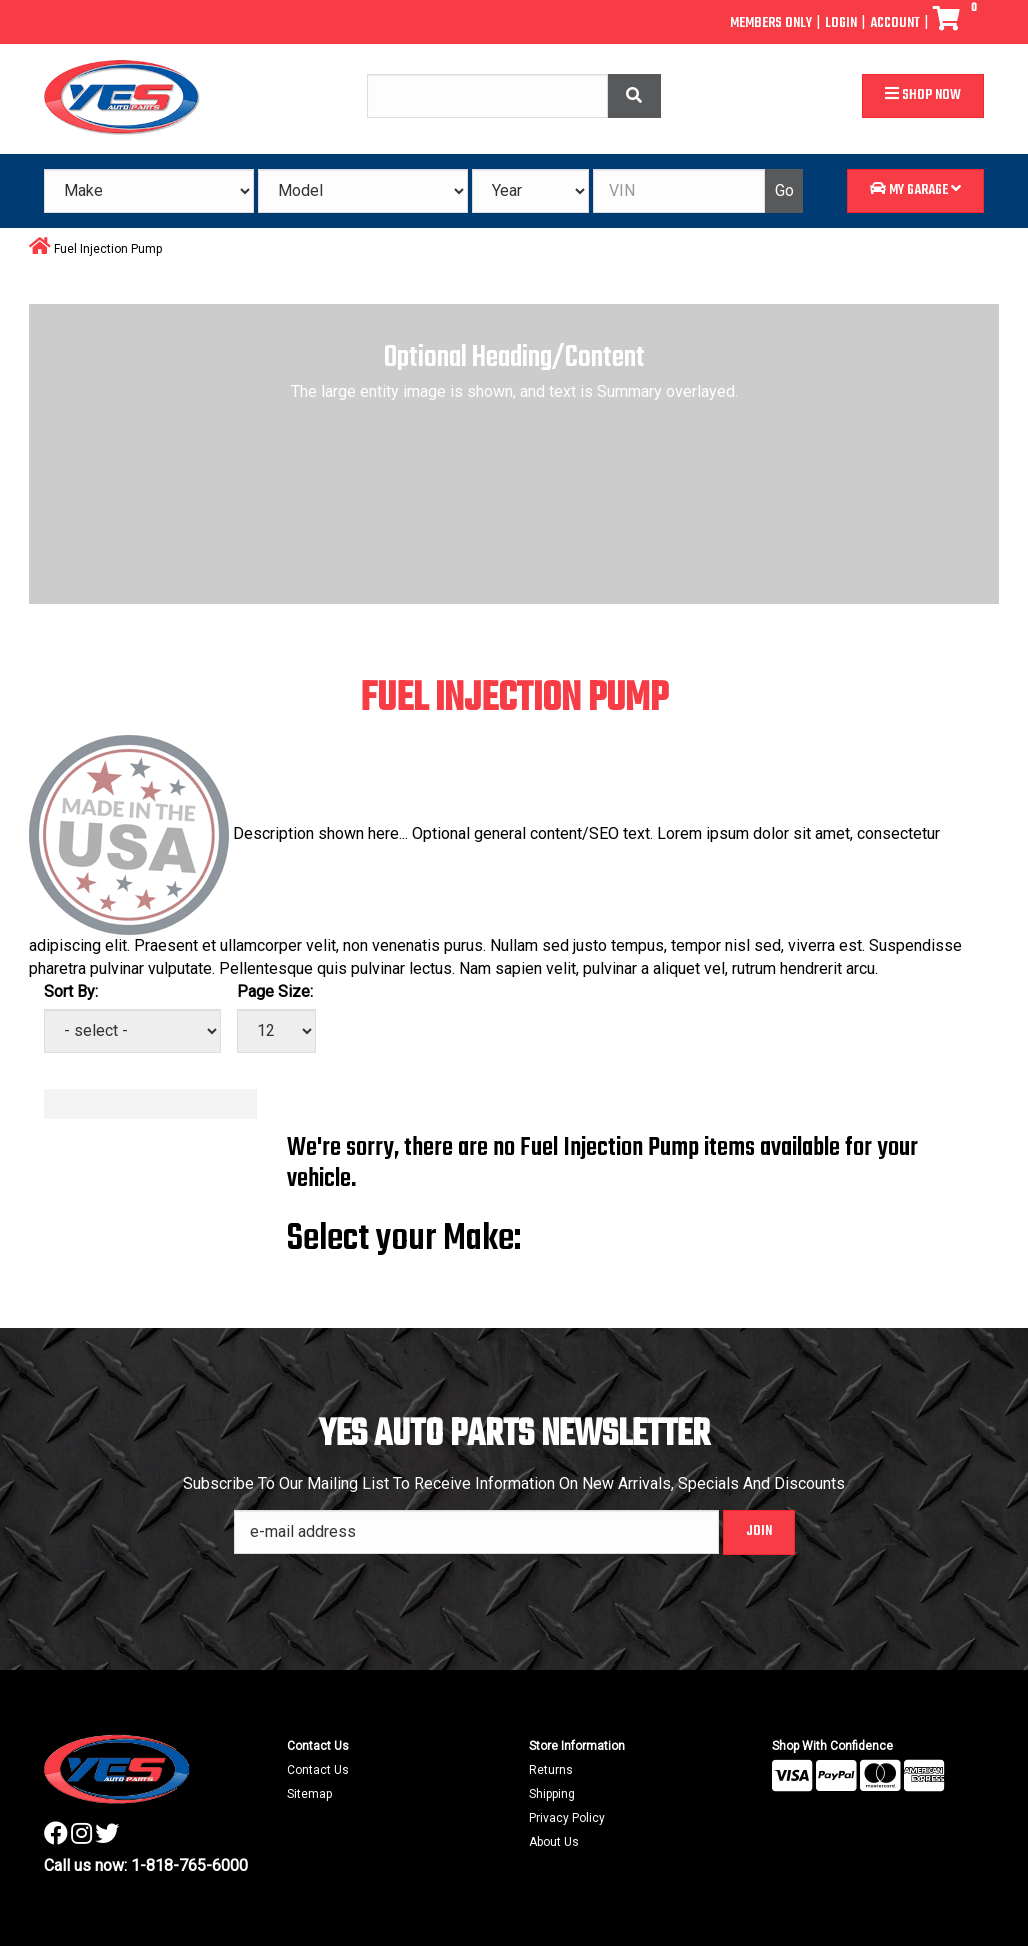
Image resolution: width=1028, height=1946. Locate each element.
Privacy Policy (567, 1818)
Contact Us (318, 1770)
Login (841, 23)
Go (784, 190)
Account (895, 23)
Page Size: (275, 991)
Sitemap (309, 1794)
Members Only (771, 23)
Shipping (552, 1794)
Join (759, 1531)
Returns (551, 1770)
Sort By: (71, 991)
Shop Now (923, 95)
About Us (554, 1842)
